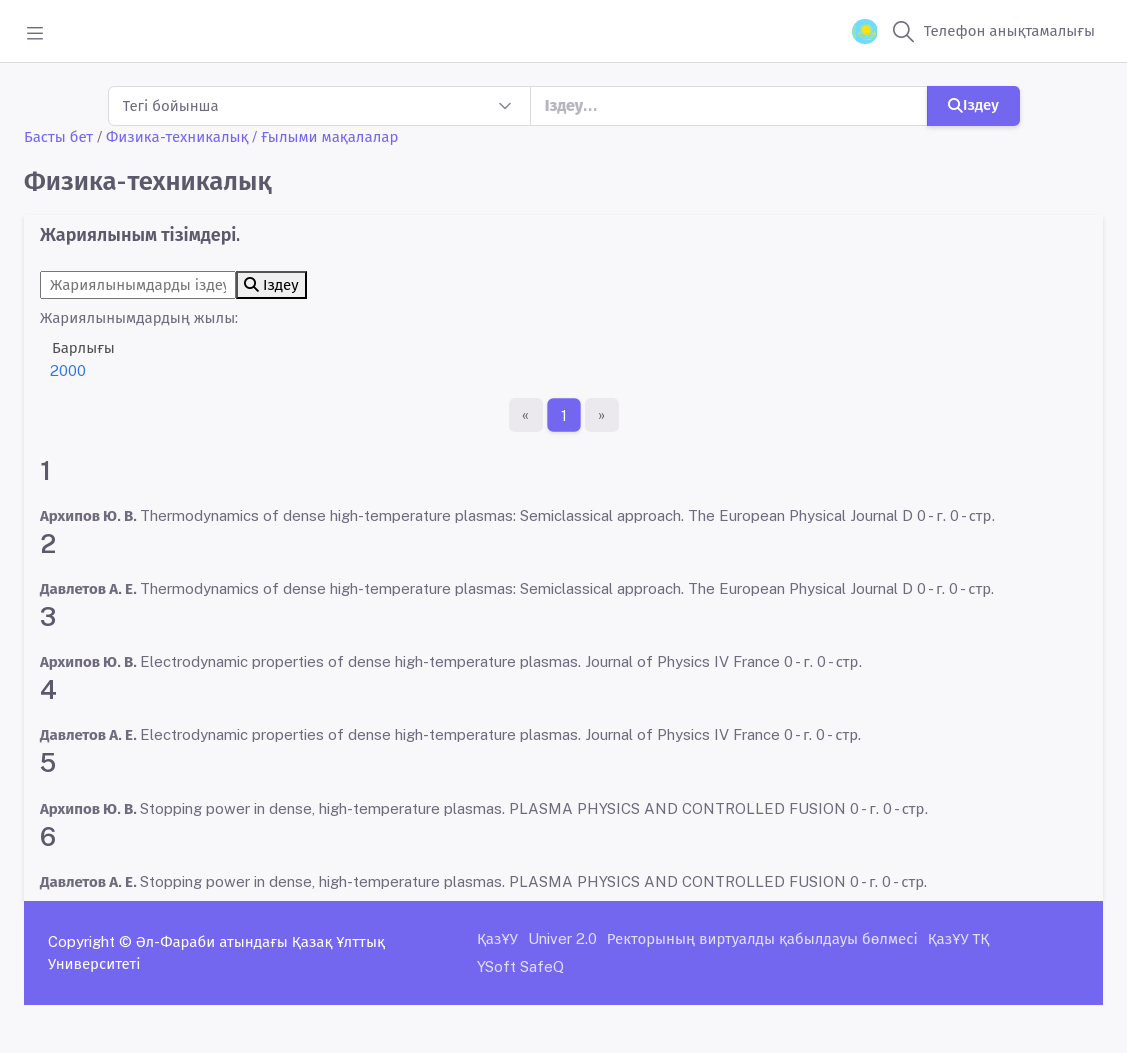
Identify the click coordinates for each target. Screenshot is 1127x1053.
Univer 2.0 (562, 938)
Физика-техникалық (177, 136)
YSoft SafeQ (520, 966)
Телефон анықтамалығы (1009, 30)
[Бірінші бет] (526, 415)
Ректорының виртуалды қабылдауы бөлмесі (762, 938)
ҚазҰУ (497, 938)
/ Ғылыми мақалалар (325, 136)
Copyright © (90, 941)
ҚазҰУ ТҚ (959, 938)
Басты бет (58, 136)
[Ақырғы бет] (602, 415)
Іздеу (973, 104)
